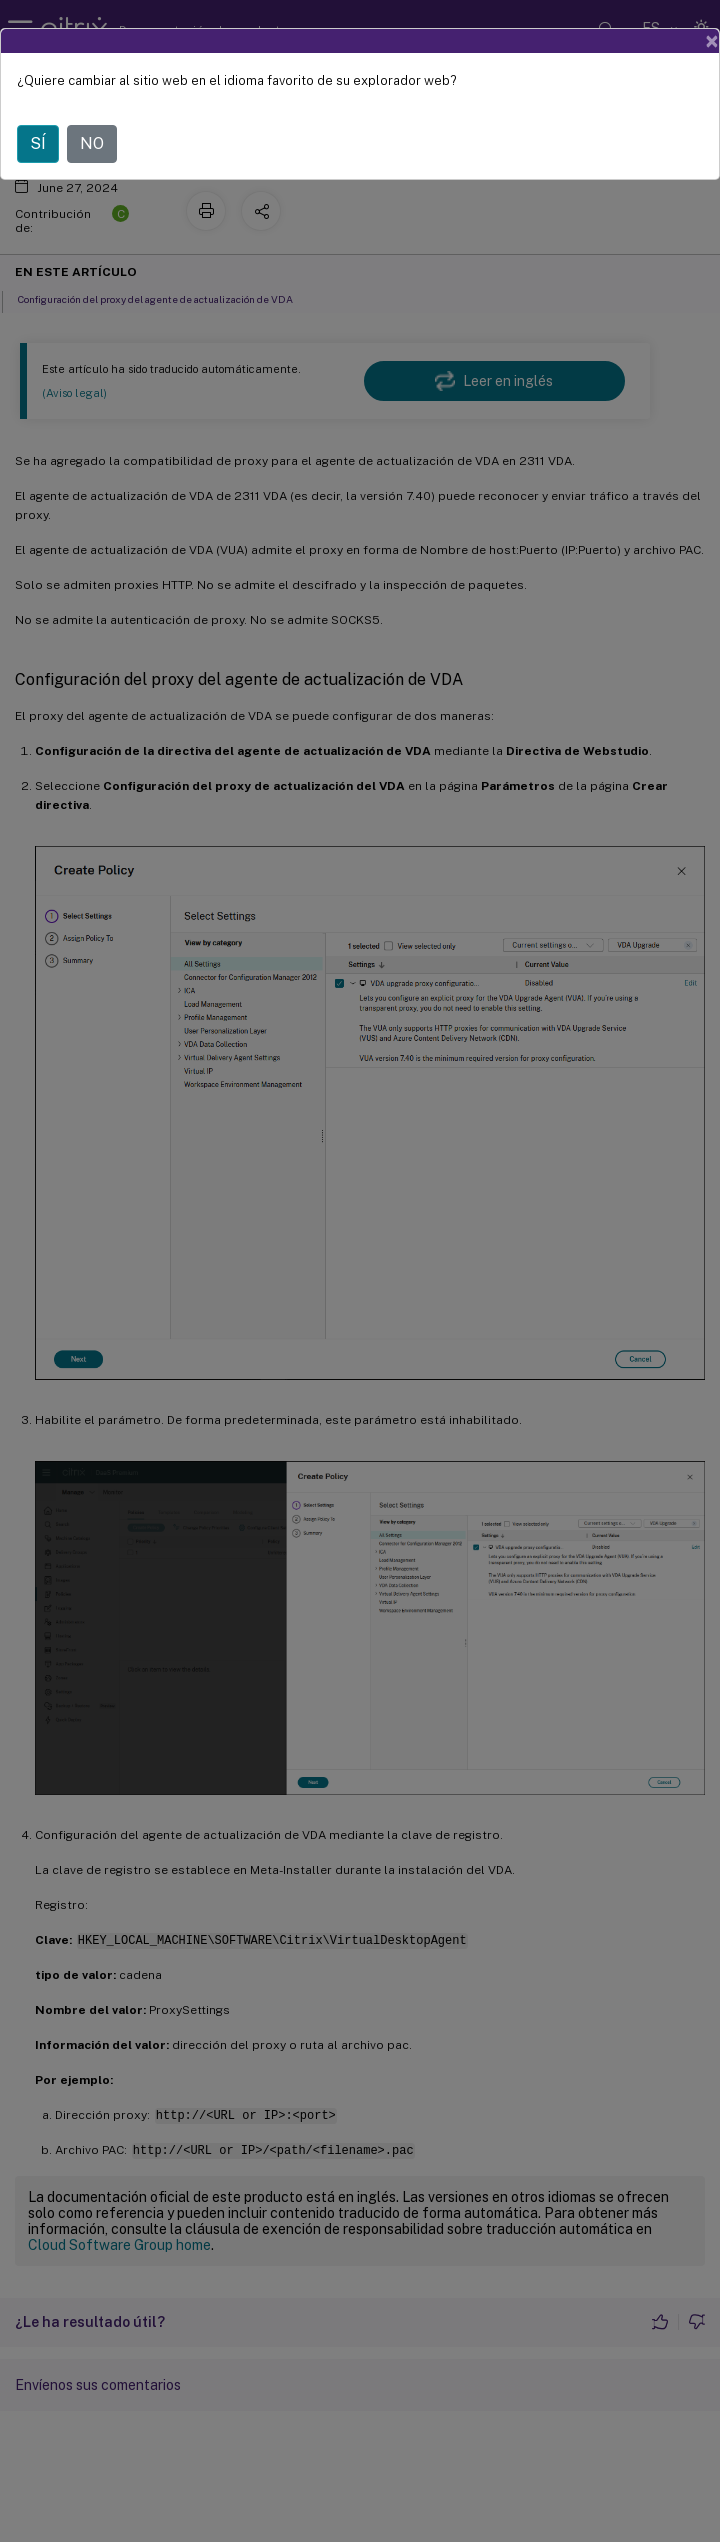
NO (92, 143)
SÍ (38, 143)
